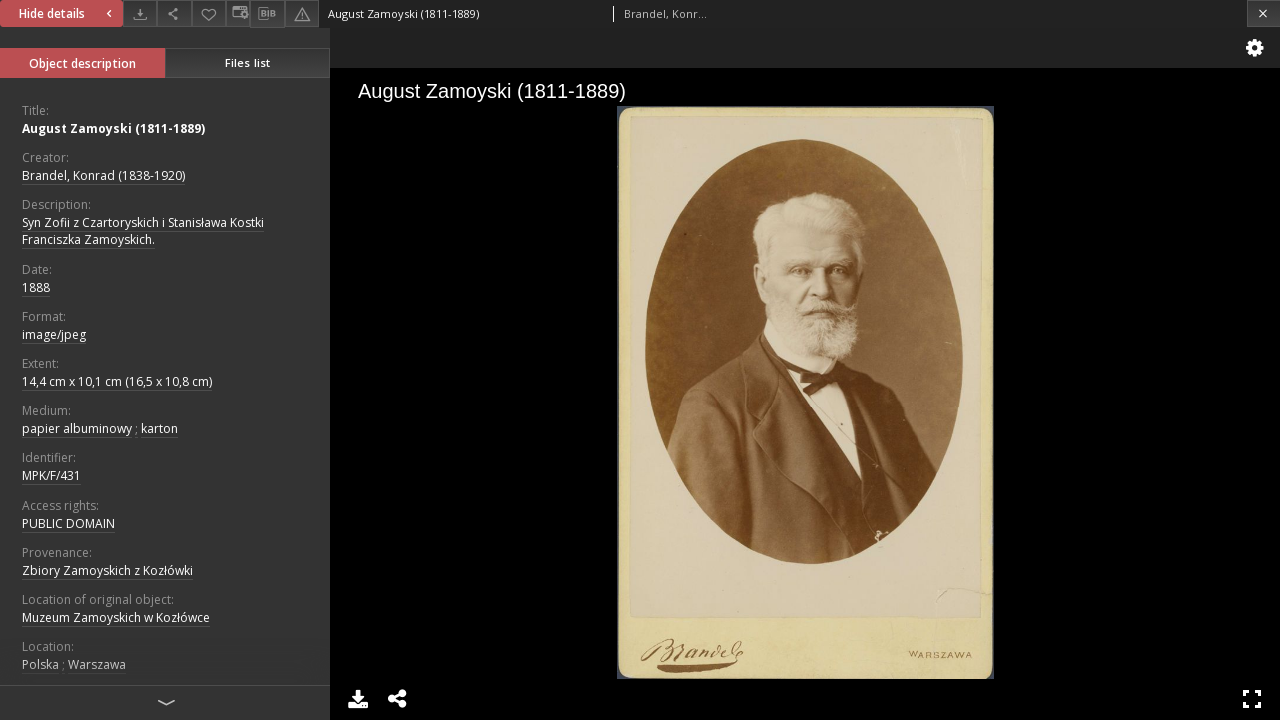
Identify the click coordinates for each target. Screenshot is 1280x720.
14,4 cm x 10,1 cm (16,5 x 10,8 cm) (117, 381)
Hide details (68, 13)
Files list (247, 62)
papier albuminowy (77, 428)
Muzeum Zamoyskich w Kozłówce (116, 617)
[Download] (140, 13)
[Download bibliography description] (267, 14)
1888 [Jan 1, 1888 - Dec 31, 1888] (36, 287)
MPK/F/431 (51, 475)
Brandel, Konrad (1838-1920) (103, 175)
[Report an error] (302, 13)
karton (159, 428)
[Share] (174, 13)
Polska (40, 664)
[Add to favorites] (209, 13)
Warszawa (97, 664)
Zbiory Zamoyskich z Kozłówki (107, 570)
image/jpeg (54, 334)
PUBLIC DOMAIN (68, 523)
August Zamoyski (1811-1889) (113, 128)
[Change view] (238, 13)
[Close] (1263, 13)
